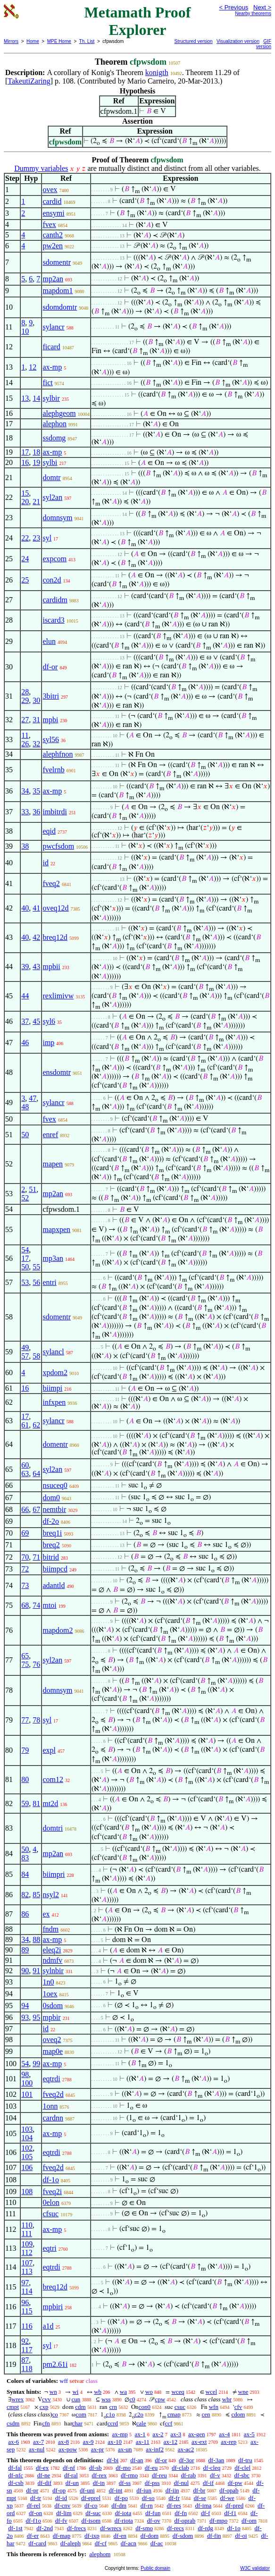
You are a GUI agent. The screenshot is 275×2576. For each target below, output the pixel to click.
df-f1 (230, 2513)
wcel (211, 2391)
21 (36, 502)
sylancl (53, 1352)
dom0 (50, 1498)
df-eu (151, 2467)
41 (36, 908)
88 (36, 1939)
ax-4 (224, 2434)
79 (25, 1750)
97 (25, 2283)
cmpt (13, 2406)
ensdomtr (56, 1072)
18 (36, 452)
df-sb (95, 2467)
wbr (227, 2399)
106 (27, 2167)
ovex (49, 190)
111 (26, 2234)
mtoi (49, 1605)
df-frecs (76, 2528)
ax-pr (97, 2449)
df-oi (241, 2535)
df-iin (172, 2490)
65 (25, 1656)
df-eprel (90, 2497)
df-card (37, 2543)
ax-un (125, 2449)
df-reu (159, 2475)
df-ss (125, 2482)
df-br (199, 2490)
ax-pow (67, 2449)
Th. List (87, 41)
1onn (50, 2106)
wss (106, 2399)
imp (48, 1043)
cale (141, 2423)
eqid (49, 831)
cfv (238, 2406)
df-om (249, 2520)
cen (206, 2414)
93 (25, 2017)
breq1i (52, 1533)
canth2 (52, 235)
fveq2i (52, 2191)
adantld (53, 1585)
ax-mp (52, 367)
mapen (52, 1164)
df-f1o (34, 2520)
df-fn (181, 2513)
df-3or (186, 2460)
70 (25, 1557)
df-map (62, 2535)
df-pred (234, 2505)
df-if (208, 2482)
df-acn (128, 2543)
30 (36, 700)
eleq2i (51, 1950)
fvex (49, 224)
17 (25, 452)
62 (36, 1425)
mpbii (51, 967)
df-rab (188, 2475)
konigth (156, 72)
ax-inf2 (155, 2449)
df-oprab (184, 2520)
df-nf (69, 2467)
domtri (52, 1828)
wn (53, 2391)
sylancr (53, 327)
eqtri (49, 2248)
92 (25, 2341)
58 (36, 1356)
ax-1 (140, 2434)
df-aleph (70, 2543)
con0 (144, 2406)
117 (26, 2350)
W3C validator (255, 2568)
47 (32, 1098)
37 (25, 1021)
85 (36, 1895)
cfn (46, 2423)
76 (36, 1664)
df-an (136, 2460)
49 (25, 1347)
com (80, 2414)
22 (25, 538)
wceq (177, 2391)
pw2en (52, 246)
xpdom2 (54, 1372)
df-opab (228, 2490)
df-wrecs (110, 2528)
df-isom (91, 2520)
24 (25, 559)
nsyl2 (50, 1895)
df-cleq (212, 2467)
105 (27, 2157)
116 (26, 2326)
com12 (52, 1779)
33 (25, 812)
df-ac (156, 2543)
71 (36, 1557)
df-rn (147, 2505)
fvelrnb (53, 770)
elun (49, 641)
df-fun (153, 2513)
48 (25, 1107)
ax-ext (199, 2441)
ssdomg (54, 438)
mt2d (50, 1803)
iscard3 (53, 620)
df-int (116, 2490)
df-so (148, 2497)
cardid (51, 201)
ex (46, 1914)
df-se (200, 2497)
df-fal (15, 2467)
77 (25, 1720)
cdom (238, 2414)
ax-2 (157, 2434)
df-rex (99, 2475)
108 (27, 2191)
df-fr (174, 2497)
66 (25, 1509)
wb (97, 2391)
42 (36, 937)
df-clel (242, 2467)
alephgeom (58, 413)
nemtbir (54, 1509)
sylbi (49, 462)
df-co (90, 2505)
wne (243, 2391)
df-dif (45, 2482)
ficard (51, 347)
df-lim (64, 2513)
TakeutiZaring (29, 81)
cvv (46, 2399)
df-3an (216, 2460)
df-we (227, 2497)
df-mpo (218, 2520)
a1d (47, 2326)
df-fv (61, 2520)
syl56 (50, 739)
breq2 (50, 1545)
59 (25, 1803)
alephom (99, 2554)
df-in (99, 2482)
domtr (51, 477)
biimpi (52, 1388)
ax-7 (38, 2441)
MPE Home (59, 41)
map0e (52, 2051)
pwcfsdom (58, 846)
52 (25, 1198)
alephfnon (57, 754)
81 (36, 1803)
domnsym (57, 518)
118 (26, 2369)
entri (49, 1282)
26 (25, 744)
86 (25, 1914)
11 (24, 735)
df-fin (214, 2535)
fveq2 (50, 883)
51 (32, 1189)
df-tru (245, 2460)
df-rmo (129, 2475)
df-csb (16, 2482)
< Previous (233, 7)
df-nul (181, 2482)
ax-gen (196, 2434)
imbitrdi (54, 812)
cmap (174, 2414)
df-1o (50, 2180)
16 (25, 462)
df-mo (123, 2467)
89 (25, 1950)
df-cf (101, 2543)
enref (50, 1135)
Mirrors (11, 41)
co (55, 2414)
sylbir (50, 398)
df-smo (144, 2528)
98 (25, 2074)
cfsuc (50, 2214)
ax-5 (249, 2434)
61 (25, 1425)
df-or (50, 667)
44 (25, 996)
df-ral (71, 2475)
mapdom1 (57, 291)
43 (36, 967)
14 (36, 398)
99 (36, 2064)
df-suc (93, 2513)
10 (25, 331)
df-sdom (183, 2535)
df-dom (149, 2535)
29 (25, 700)
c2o (138, 2414)
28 (25, 692)
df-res (174, 2505)
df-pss (152, 2482)
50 (25, 1135)
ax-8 (63, 2441)
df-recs (175, 2528)
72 (25, 1569)
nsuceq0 (54, 1485)
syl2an (52, 497)
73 (25, 1585)
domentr (54, 1444)
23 (36, 538)
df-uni (87, 2490)
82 (25, 1895)
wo (149, 2391)
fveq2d (52, 2094)
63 (25, 1474)
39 (25, 967)
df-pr (32, 2490)
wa (123, 2391)
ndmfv (52, 1960)
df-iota (123, 2513)
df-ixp (92, 2535)
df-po (121, 2497)
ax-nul (36, 2449)
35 (36, 791)
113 (26, 2271)
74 (36, 1605)
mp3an (52, 1258)
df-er (33, 2535)
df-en (120, 2535)
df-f (205, 2513)
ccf (168, 2423)
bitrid (50, 1557)
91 (36, 1971)
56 (36, 1282)
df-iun (143, 2490)
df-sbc (242, 2475)
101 (27, 2094)
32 (36, 744)
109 (27, 2244)
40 (25, 908)
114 (26, 2291)
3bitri (50, 696)
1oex (49, 1994)
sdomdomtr (59, 307)
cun (76, 2399)
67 (36, 1509)
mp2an (52, 279)
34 (25, 791)
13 (25, 398)
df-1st (15, 2528)
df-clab (180, 2467)
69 (25, 1533)
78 (36, 1720)
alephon (54, 424)
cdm (80, 2406)
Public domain (155, 2568)
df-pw (235, 2482)
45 (36, 1021)
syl (46, 538)
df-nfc (15, 2475)
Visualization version (238, 41)
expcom (54, 559)
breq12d (54, 937)
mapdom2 (57, 1630)
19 (36, 462)
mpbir (51, 2017)
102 (27, 2148)
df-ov (153, 2520)
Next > (262, 7)
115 (26, 2311)
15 (25, 493)
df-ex (42, 2467)
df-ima (203, 2505)
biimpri (53, 1874)
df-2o (50, 1521)
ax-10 (115, 2441)
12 (32, 367)
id (45, 863)
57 (25, 1356)
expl (49, 1750)
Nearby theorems (253, 13)
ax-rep (228, 2441)
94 (25, 2006)
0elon (50, 2202)
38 (25, 846)
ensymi (53, 213)
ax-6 (13, 2441)
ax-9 (88, 2441)
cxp (44, 2406)
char (77, 2423)
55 (36, 1267)
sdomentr (56, 262)
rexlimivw (58, 996)
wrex (17, 2399)
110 (26, 2225)
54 (25, 1250)
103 (27, 2129)
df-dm (118, 2505)
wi (75, 2391)
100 (27, 2083)
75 (25, 1664)
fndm (50, 1929)
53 (25, 1282)
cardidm (54, 600)
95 (36, 2017)
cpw (160, 2399)
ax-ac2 (186, 2449)
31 (36, 720)
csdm (13, 2423)
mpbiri (52, 2307)
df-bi (112, 2460)
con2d (51, 580)
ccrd (113, 2423)
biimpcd (54, 1569)
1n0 (48, 1982)
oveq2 (51, 2039)
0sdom (52, 2006)
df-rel (34, 2505)
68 (25, 1605)
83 (25, 1858)
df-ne (43, 2475)
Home (32, 41)
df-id (61, 2497)
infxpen (54, 1402)
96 (25, 2302)
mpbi (50, 720)
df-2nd (44, 2528)
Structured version (194, 41)
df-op (59, 2490)
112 (26, 2252)
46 (25, 1043)
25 (25, 580)
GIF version (263, 44)
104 (27, 2138)
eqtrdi (51, 2079)
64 (36, 1474)
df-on (35, 2513)
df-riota (124, 2520)
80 (25, 1779)
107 (27, 2263)
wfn (213, 2406)
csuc (180, 2406)
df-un (72, 2482)
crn (113, 2406)
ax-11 (143, 2441)
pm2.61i (54, 2364)
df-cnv (62, 2505)
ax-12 (171, 2441)
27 (25, 720)
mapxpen (56, 1229)
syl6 (48, 1021)
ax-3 (175, 2434)
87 (25, 2360)
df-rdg (205, 2528)
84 (25, 1874)
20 (25, 502)
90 (25, 1971)
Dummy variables (41, 168)
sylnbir (52, 1971)
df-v (215, 2475)
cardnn (52, 2118)
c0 (132, 2399)
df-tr (35, 2497)
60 (25, 1465)
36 (36, 812)
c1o (110, 2414)
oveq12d (55, 908)
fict (47, 383)
